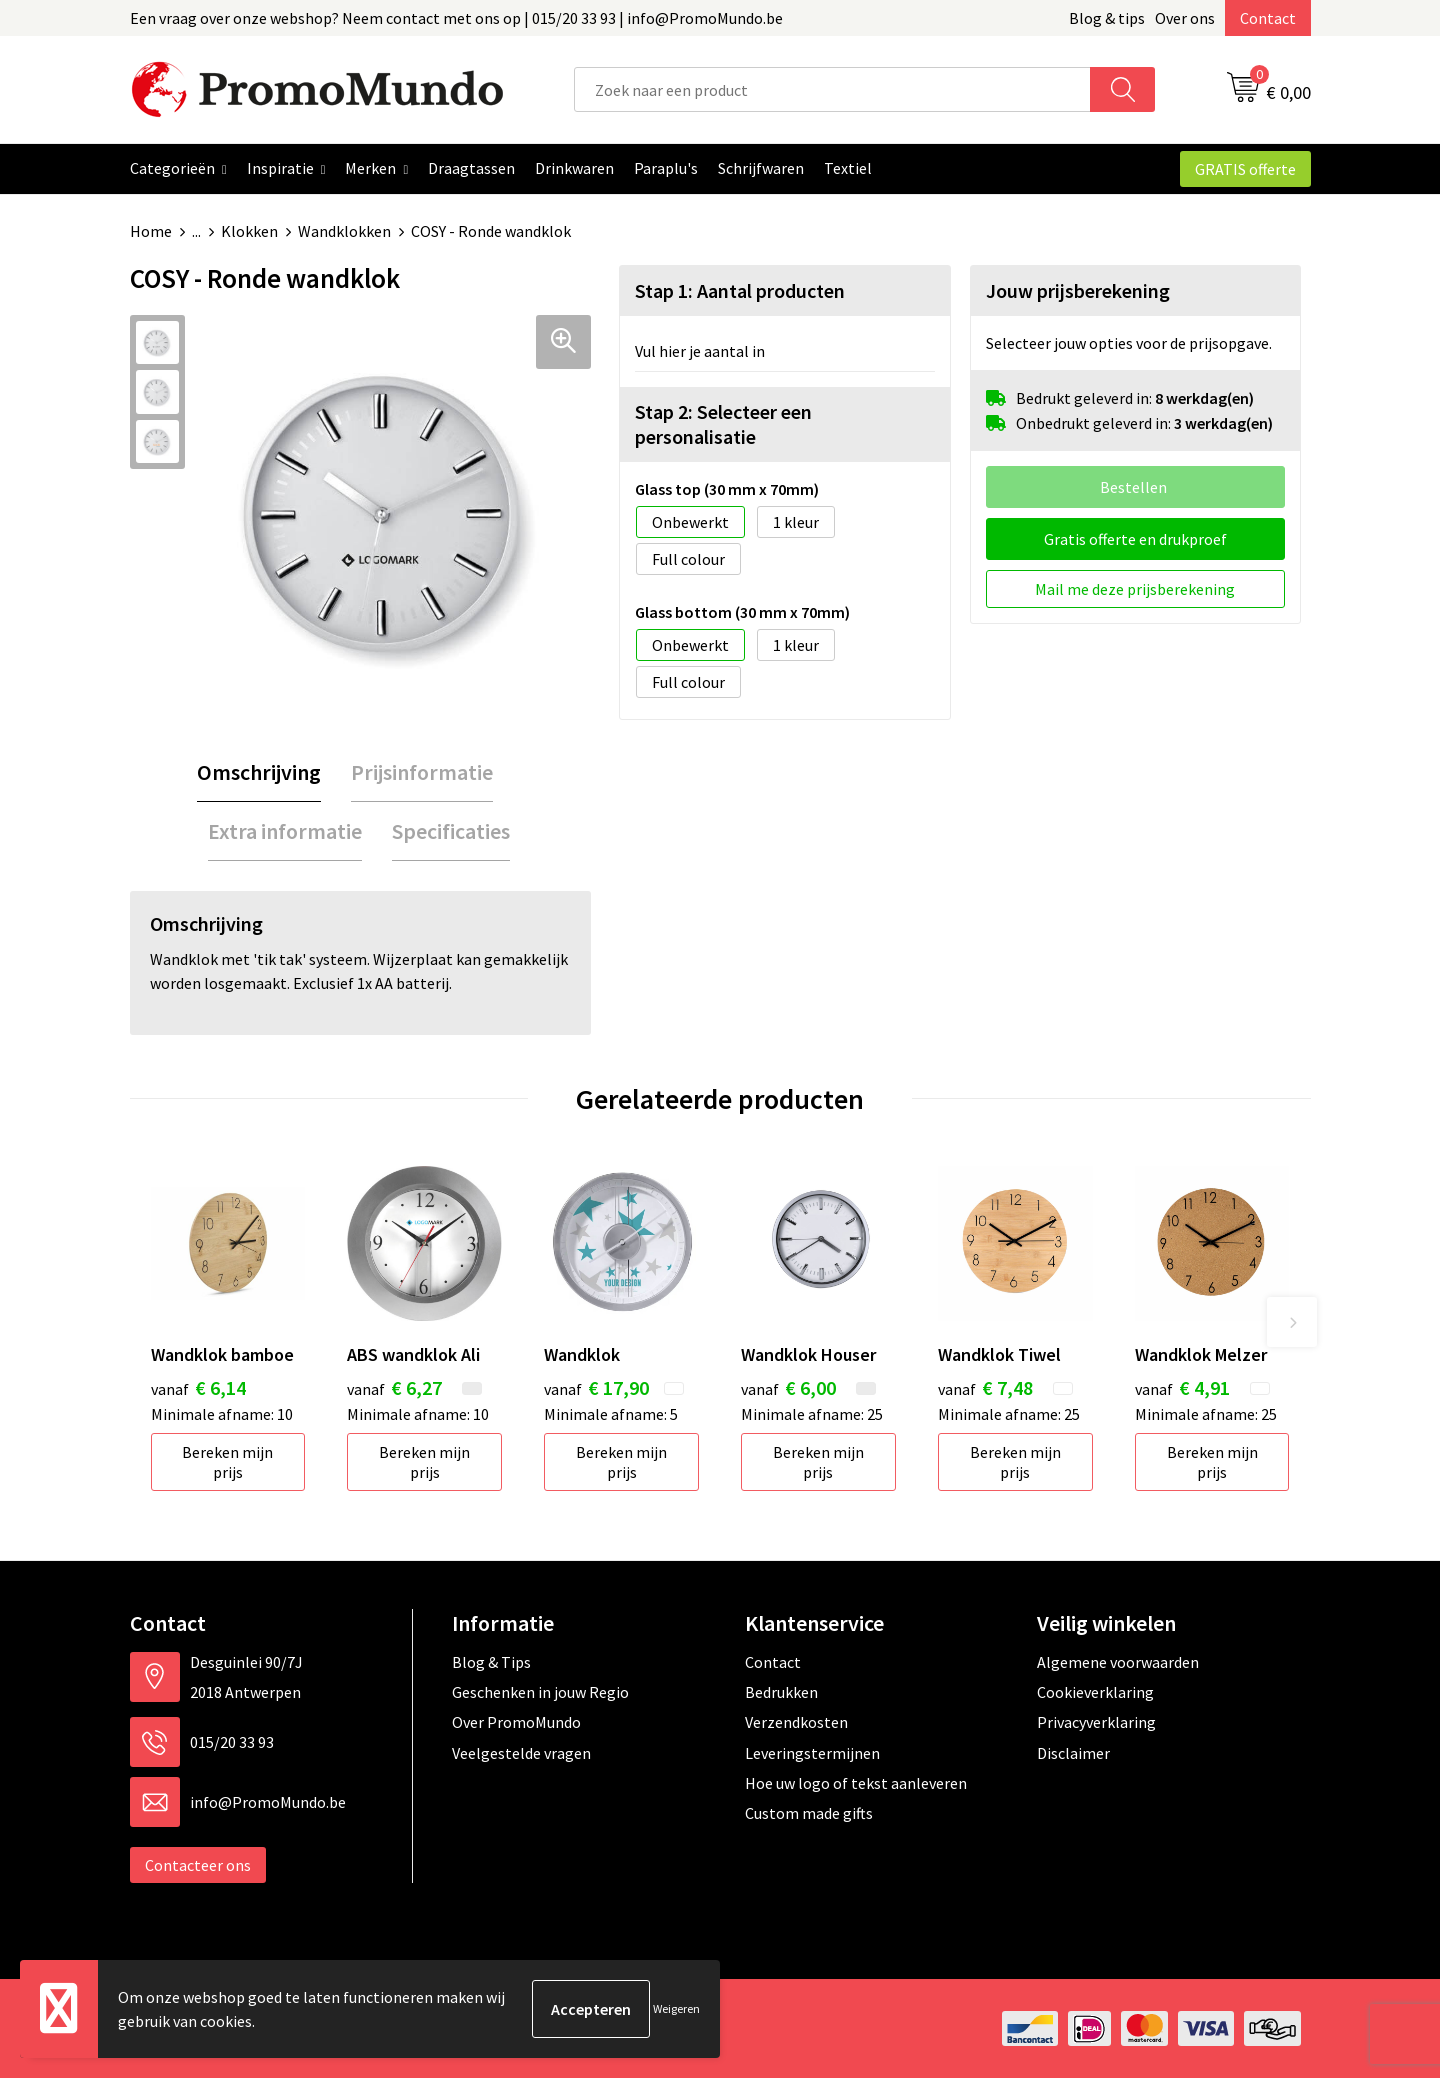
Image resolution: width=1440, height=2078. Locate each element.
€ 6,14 (198, 1387)
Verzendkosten (796, 1722)
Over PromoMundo (516, 1722)
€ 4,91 (1182, 1387)
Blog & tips (1107, 18)
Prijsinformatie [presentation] (422, 772)
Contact (1268, 18)
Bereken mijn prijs (227, 1462)
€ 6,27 (394, 1387)
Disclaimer (1073, 1753)
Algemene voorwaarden (1118, 1662)
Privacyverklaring (1096, 1722)
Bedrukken (781, 1692)
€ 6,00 (788, 1387)
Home (151, 231)
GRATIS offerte (1245, 169)
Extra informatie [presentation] (285, 831)
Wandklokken (344, 231)
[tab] (259, 772)
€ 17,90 (596, 1387)
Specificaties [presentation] (451, 831)
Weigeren (676, 2008)
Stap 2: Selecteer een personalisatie (723, 424)
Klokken (249, 231)
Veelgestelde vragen (521, 1753)
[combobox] (832, 89)
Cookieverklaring (1095, 1692)
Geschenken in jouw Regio (540, 1692)
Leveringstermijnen (812, 1753)
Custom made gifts (809, 1813)
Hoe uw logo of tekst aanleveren (856, 1783)
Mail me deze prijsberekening (1135, 589)
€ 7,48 (985, 1387)
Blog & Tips (491, 1662)
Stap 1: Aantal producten (740, 290)
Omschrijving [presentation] (259, 772)
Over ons (1185, 18)
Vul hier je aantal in (700, 351)
